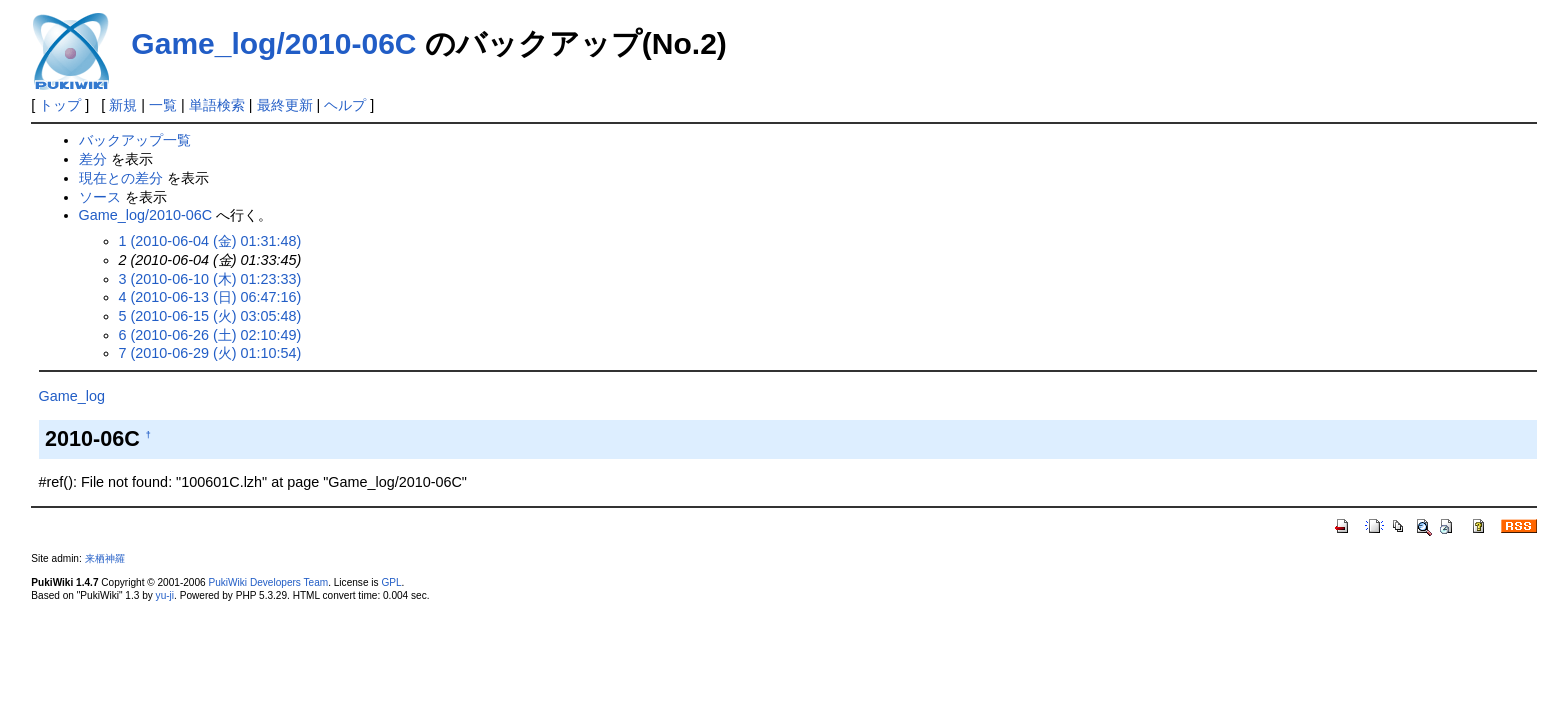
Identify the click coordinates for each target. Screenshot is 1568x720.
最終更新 (285, 105)
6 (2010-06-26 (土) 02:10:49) (210, 335)
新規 (123, 105)
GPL (391, 582)
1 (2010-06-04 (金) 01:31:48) (210, 241)
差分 (93, 159)
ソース (100, 197)
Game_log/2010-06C (273, 43)
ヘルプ (345, 105)
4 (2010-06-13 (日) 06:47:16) (210, 297)
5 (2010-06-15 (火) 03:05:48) (210, 316)
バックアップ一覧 (135, 140)
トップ (60, 105)
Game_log (72, 396)
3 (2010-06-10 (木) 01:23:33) (210, 279)
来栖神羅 (105, 558)
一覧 (163, 105)
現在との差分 (121, 178)
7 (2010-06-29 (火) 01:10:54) (210, 353)
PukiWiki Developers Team (268, 582)
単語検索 (217, 105)
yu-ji (165, 595)
